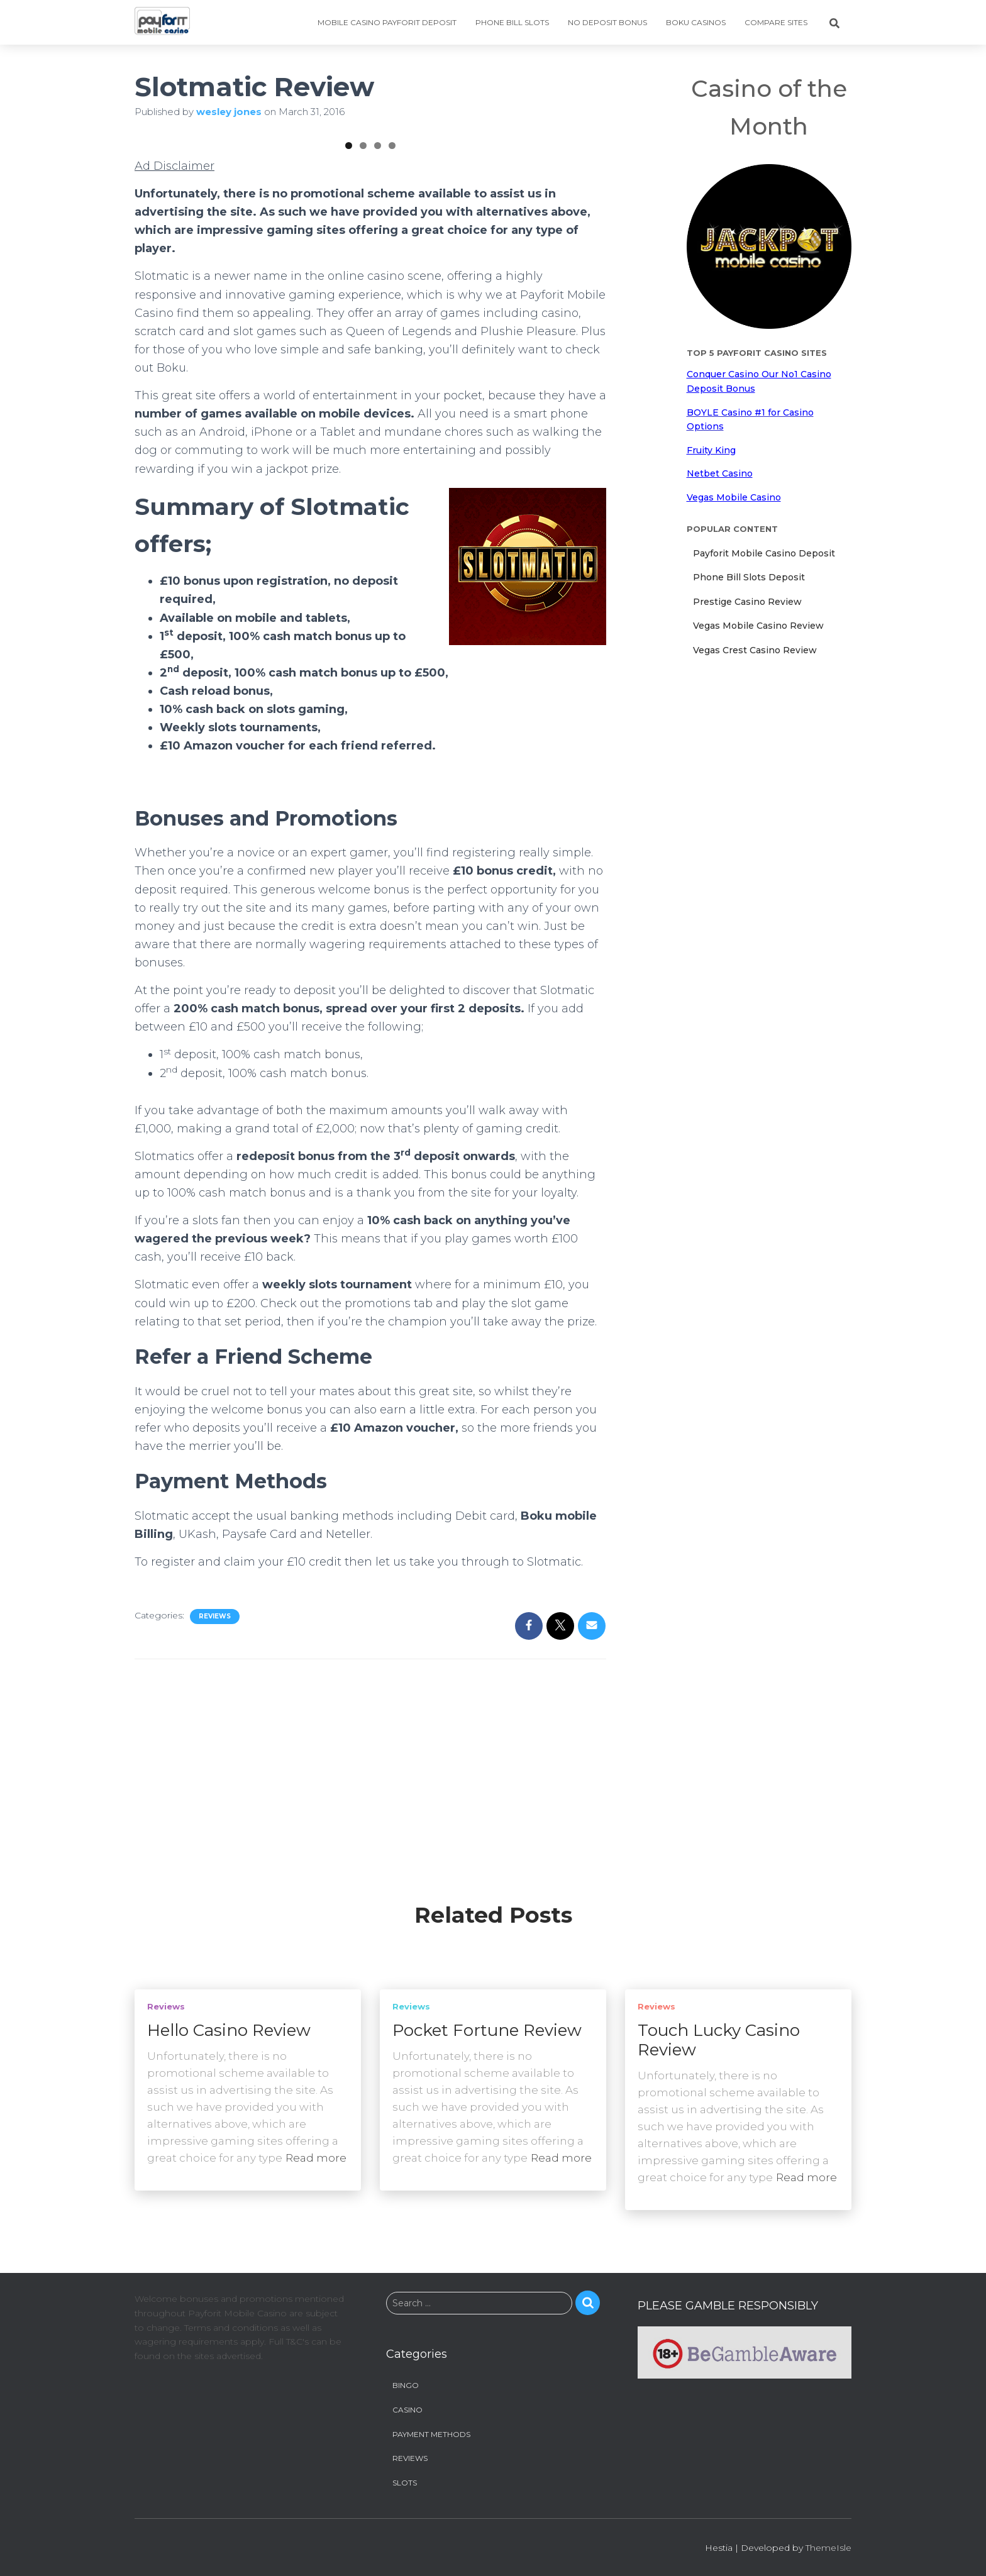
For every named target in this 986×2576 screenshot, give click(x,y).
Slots (404, 2483)
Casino (407, 2410)
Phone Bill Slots (512, 22)
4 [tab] (392, 302)
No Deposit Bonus (607, 22)
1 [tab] (348, 302)
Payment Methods (431, 2435)
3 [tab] (377, 302)
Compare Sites (776, 22)
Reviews (215, 1773)
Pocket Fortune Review (487, 2031)
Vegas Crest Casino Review (755, 650)
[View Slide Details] (213, 210)
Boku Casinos (696, 22)
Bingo (405, 2386)
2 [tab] (363, 302)
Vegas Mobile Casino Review (758, 625)
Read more (315, 2159)
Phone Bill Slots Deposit (749, 577)
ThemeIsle (828, 2549)
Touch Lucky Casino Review (719, 2041)
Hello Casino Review (229, 2031)
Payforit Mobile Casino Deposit (764, 553)
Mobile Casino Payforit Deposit (387, 22)
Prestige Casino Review (747, 601)
